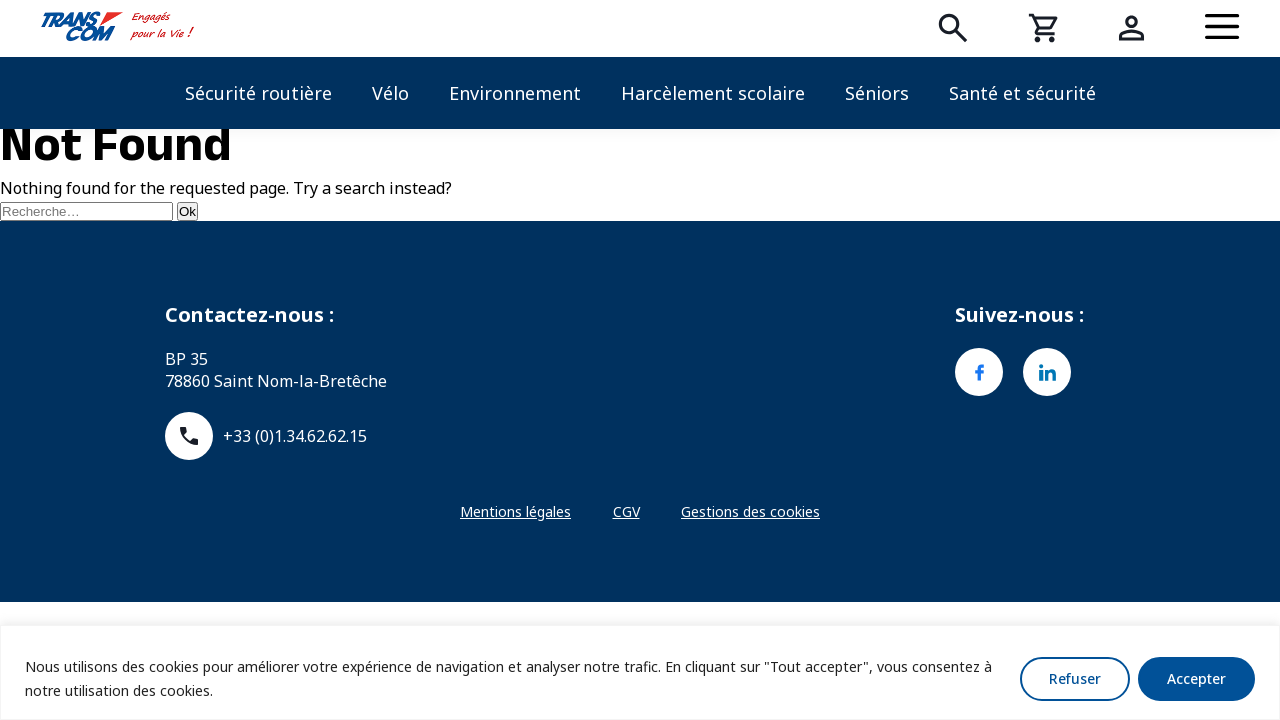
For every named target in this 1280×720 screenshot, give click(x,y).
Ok (187, 211)
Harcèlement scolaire (713, 93)
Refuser (1075, 678)
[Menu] (1222, 28)
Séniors (877, 93)
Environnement (515, 93)
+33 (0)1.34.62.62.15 (266, 436)
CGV (626, 511)
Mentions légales (515, 511)
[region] (640, 672)
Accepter (1196, 678)
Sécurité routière (258, 93)
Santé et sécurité (1022, 93)
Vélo (390, 93)
